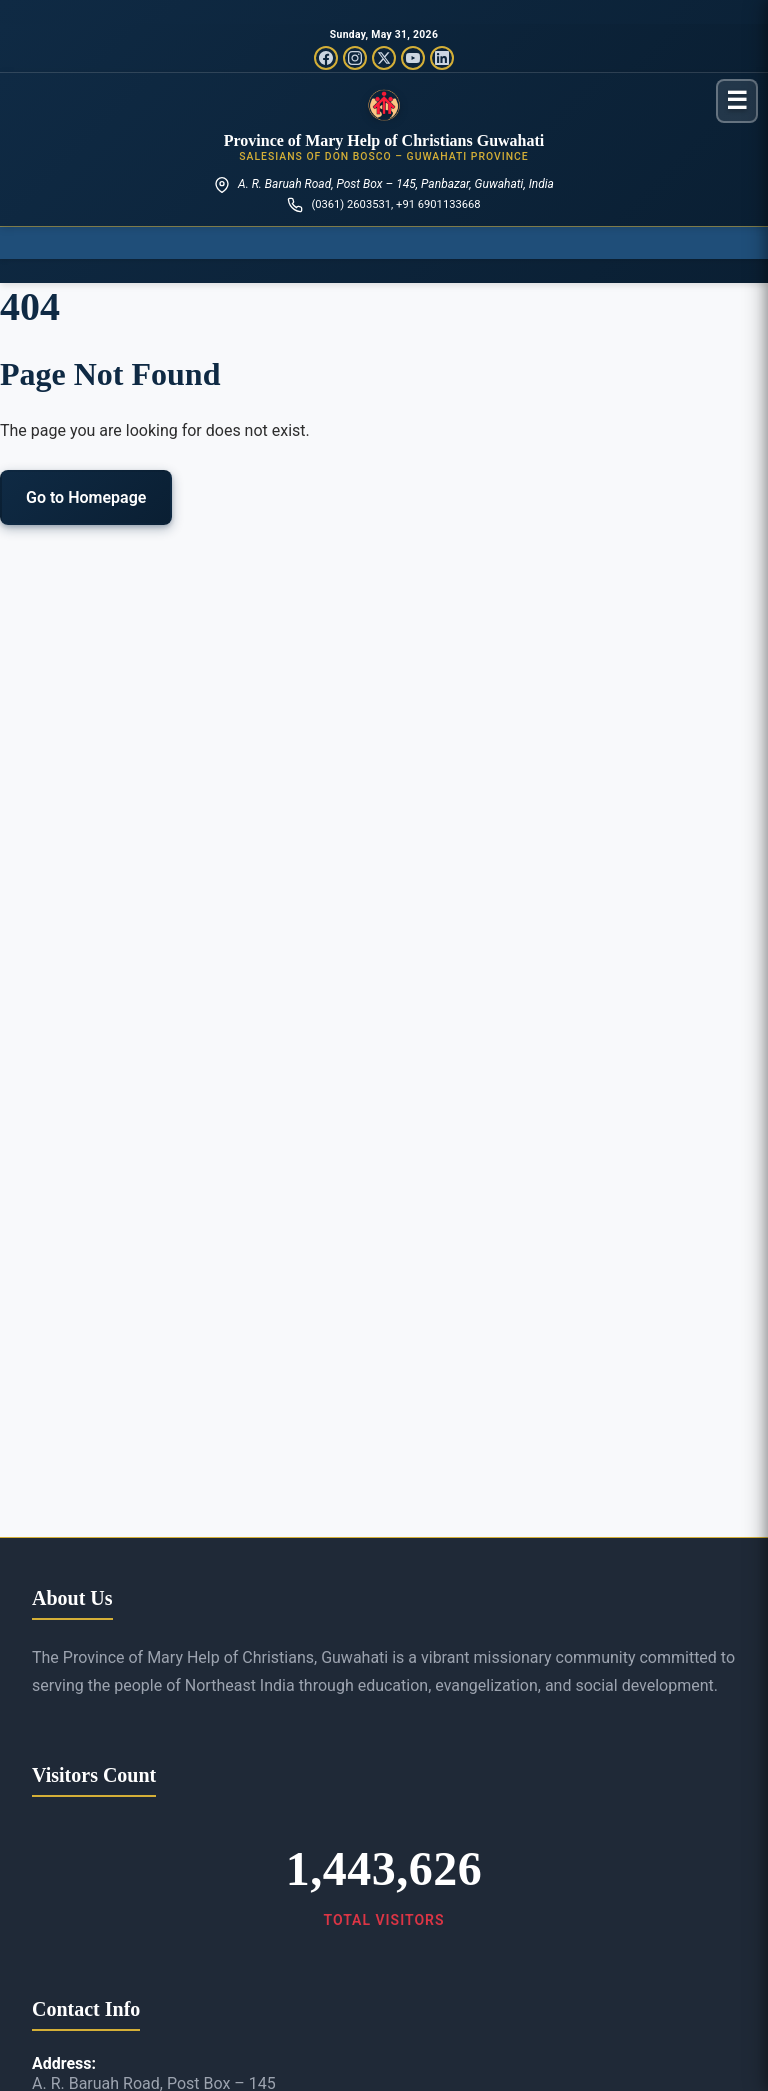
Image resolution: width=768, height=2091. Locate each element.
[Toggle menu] (737, 100)
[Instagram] (355, 58)
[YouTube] (413, 58)
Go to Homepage (86, 497)
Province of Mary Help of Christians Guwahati (384, 140)
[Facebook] (326, 58)
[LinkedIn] (442, 58)
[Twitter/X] (384, 58)
